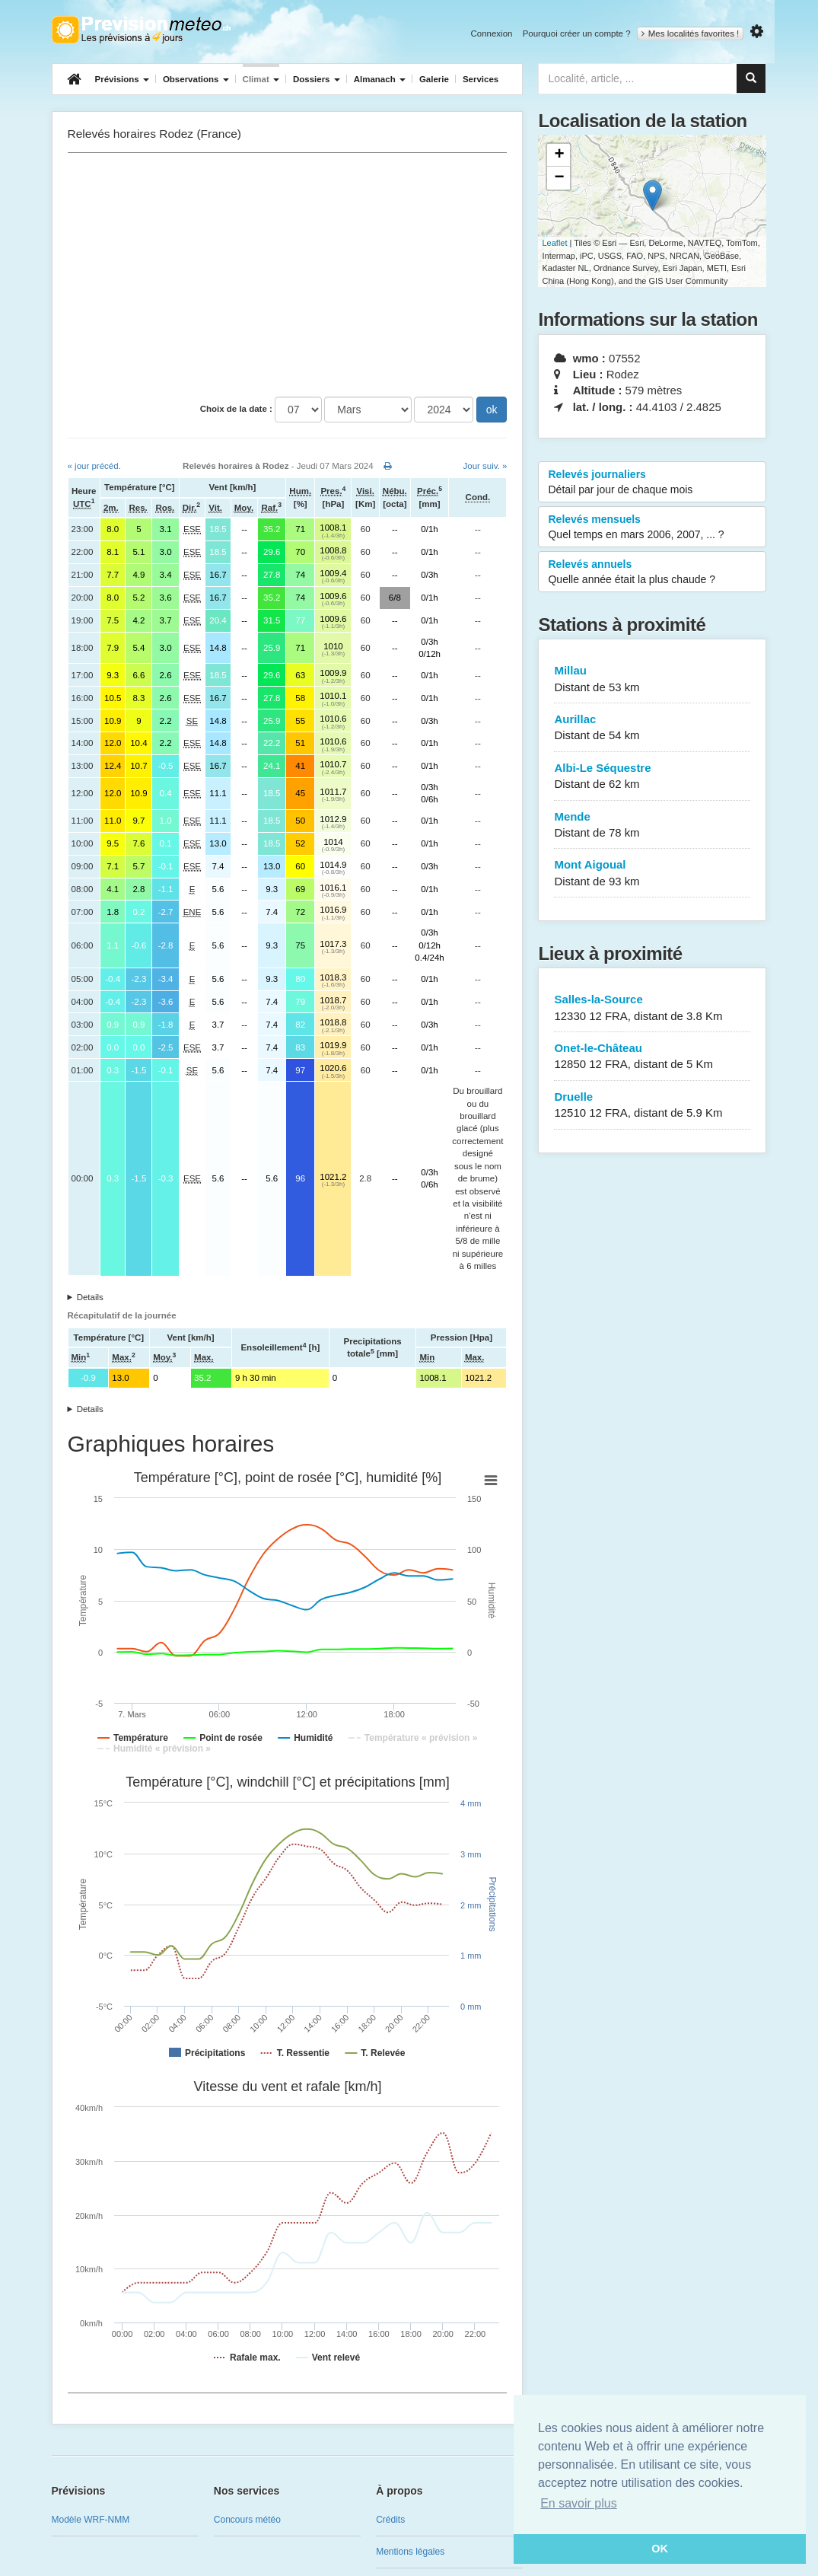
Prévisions (122, 79)
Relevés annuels (652, 572)
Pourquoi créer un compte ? (577, 33)
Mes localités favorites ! (690, 33)
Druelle (652, 1105)
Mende (652, 825)
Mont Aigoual (652, 873)
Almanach (380, 79)
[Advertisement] (288, 274)
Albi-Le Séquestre (652, 776)
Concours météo (247, 2519)
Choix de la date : (236, 408)
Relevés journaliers (652, 482)
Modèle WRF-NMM (91, 2519)
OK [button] (659, 2549)
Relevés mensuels (652, 527)
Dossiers (316, 79)
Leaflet (554, 242)
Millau (652, 679)
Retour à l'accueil (141, 29)
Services (480, 79)
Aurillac (652, 728)
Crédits (390, 2519)
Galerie (434, 79)
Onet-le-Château (652, 1057)
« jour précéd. (94, 465)
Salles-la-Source (652, 1008)
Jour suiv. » (485, 465)
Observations (196, 79)
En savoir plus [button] (578, 2503)
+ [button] (559, 155)
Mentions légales (410, 2551)
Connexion (491, 33)
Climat (261, 79)
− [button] (559, 178)
